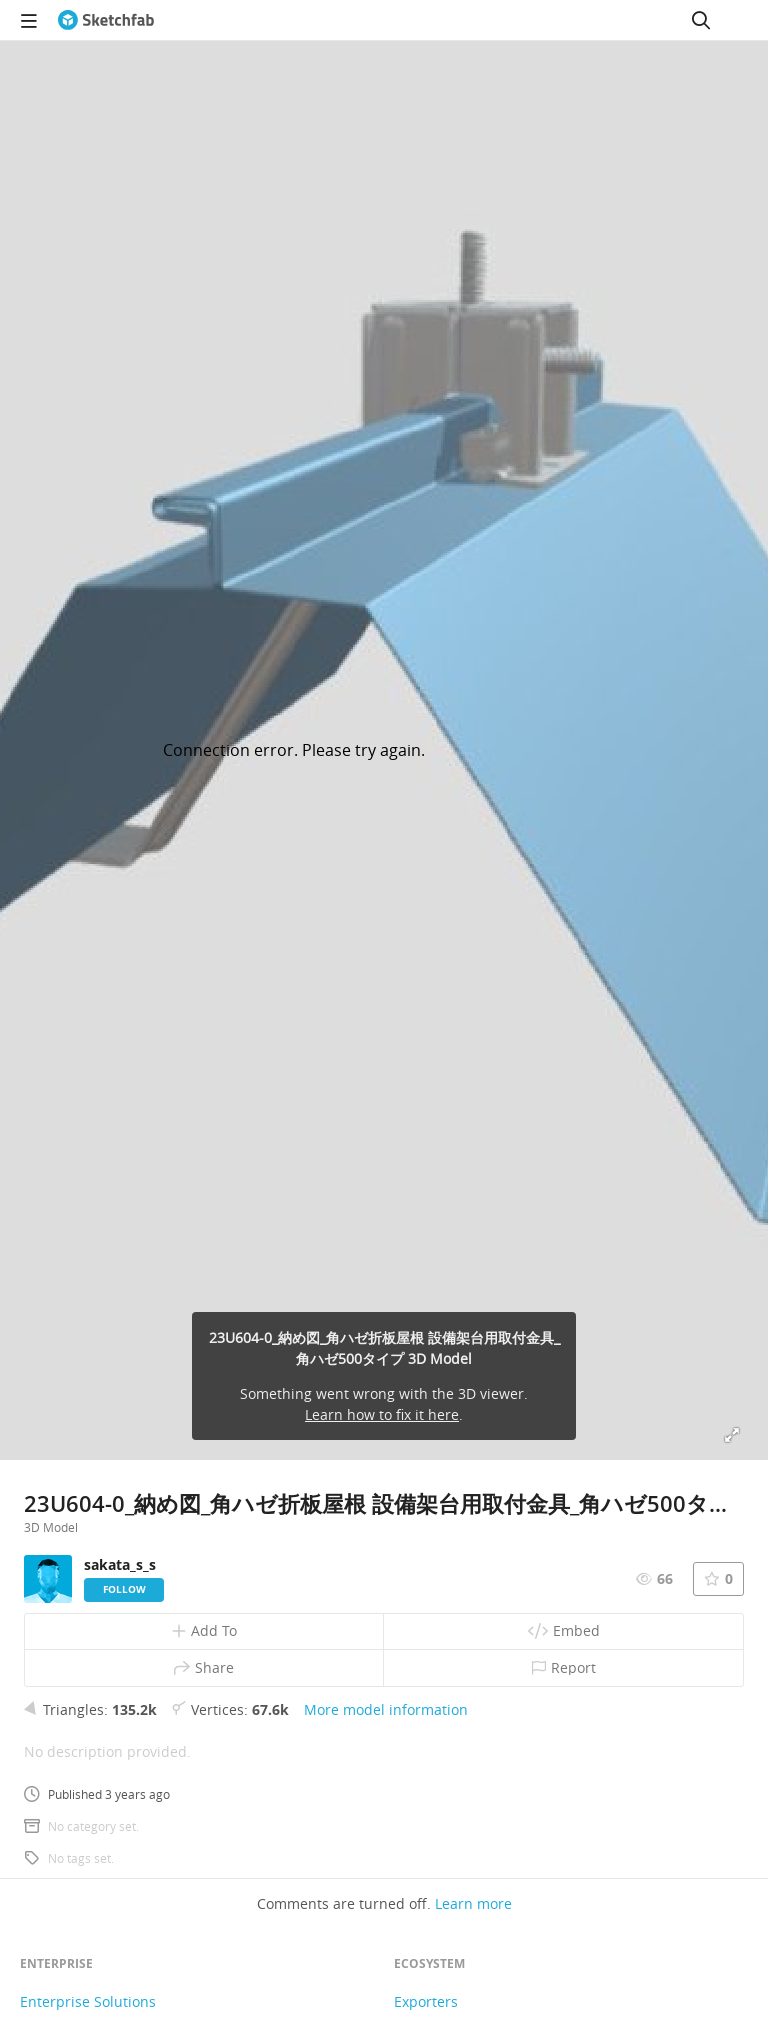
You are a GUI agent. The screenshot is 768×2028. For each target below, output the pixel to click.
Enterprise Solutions (88, 2001)
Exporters (426, 2001)
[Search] (701, 20)
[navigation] (29, 20)
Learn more (473, 1903)
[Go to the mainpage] (106, 20)
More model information (386, 1709)
